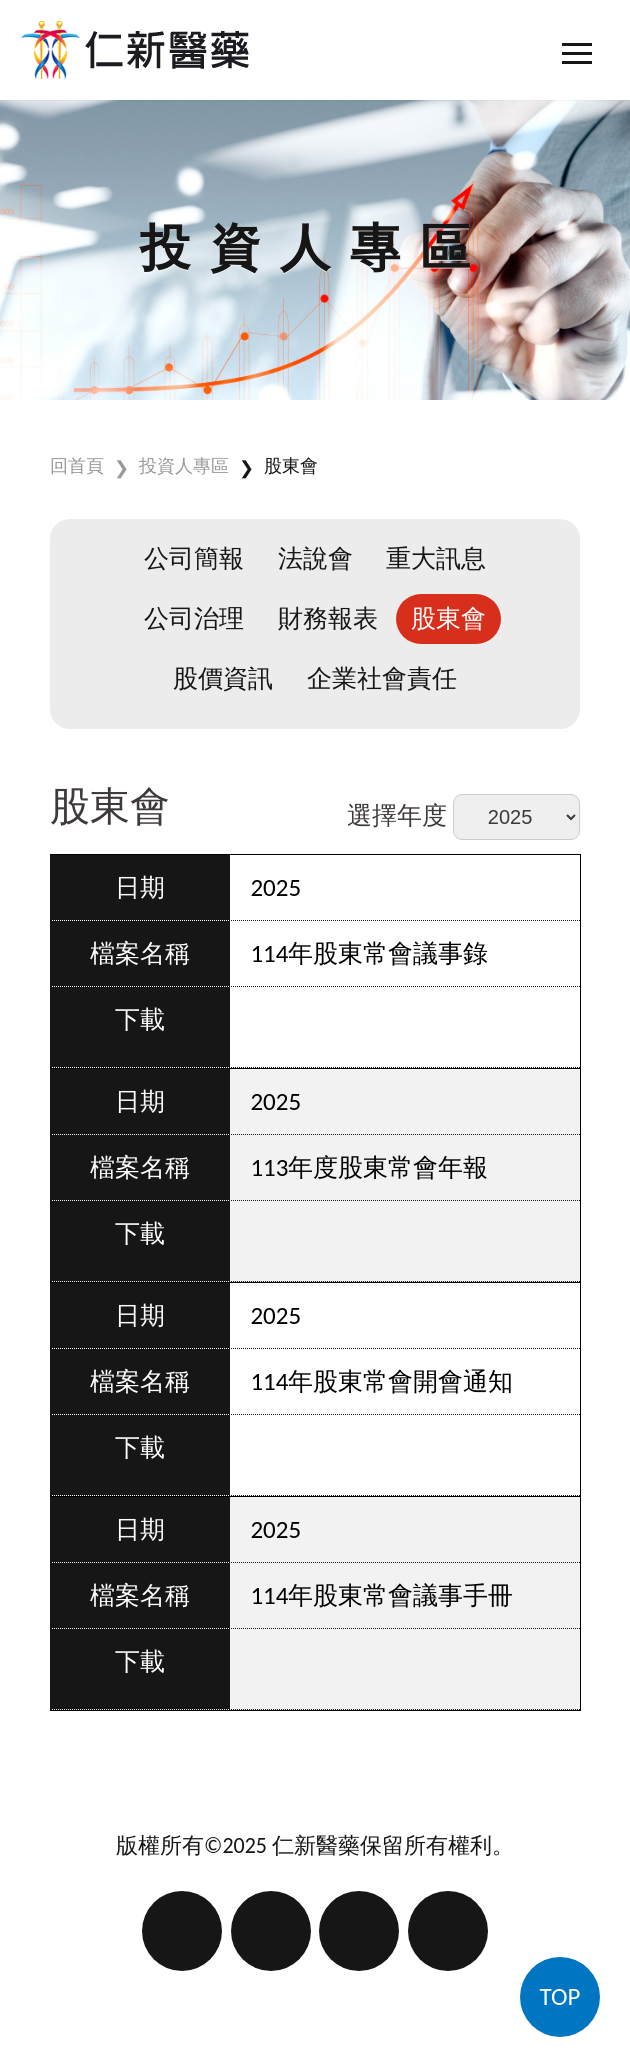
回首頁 (77, 466)
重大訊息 (436, 558)
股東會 (291, 466)
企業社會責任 (382, 678)
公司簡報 (194, 558)
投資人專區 (184, 466)
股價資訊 (223, 678)
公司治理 (194, 618)
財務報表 (328, 618)
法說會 (315, 558)
